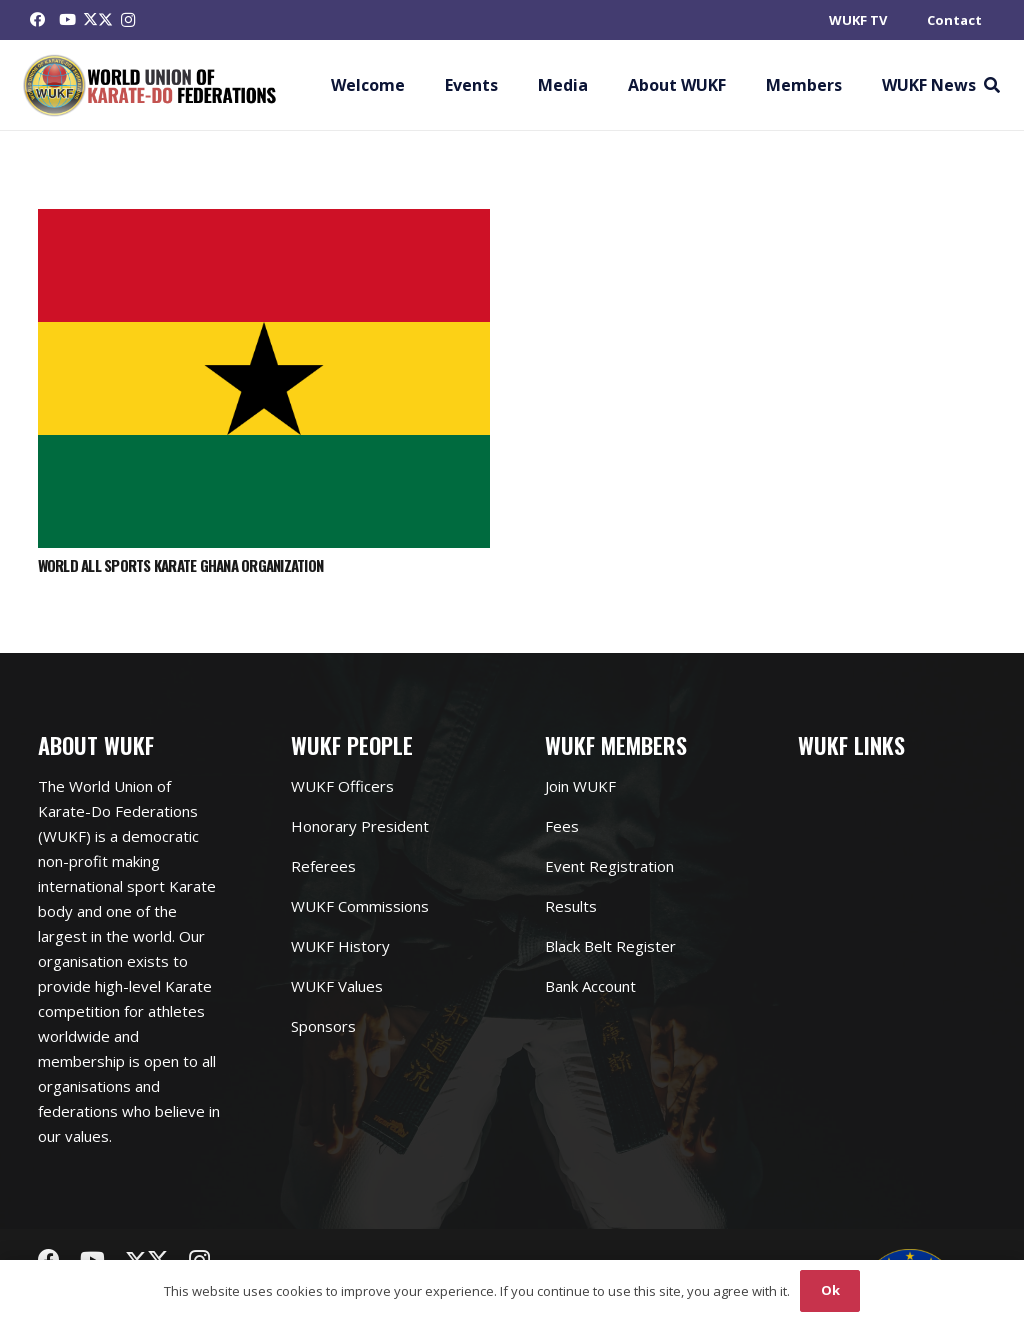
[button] (991, 85)
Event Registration (609, 866)
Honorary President (360, 826)
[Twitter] (98, 20)
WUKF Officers (342, 786)
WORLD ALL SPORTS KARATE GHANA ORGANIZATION (181, 565)
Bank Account (590, 986)
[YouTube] (68, 20)
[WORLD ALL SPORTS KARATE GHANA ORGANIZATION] (264, 221)
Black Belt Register (610, 946)
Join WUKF (580, 786)
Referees (323, 866)
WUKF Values (337, 986)
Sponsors (323, 1026)
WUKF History (340, 946)
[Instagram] (128, 20)
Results (571, 906)
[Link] (150, 85)
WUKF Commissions (360, 906)
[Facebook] (38, 20)
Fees (562, 826)
